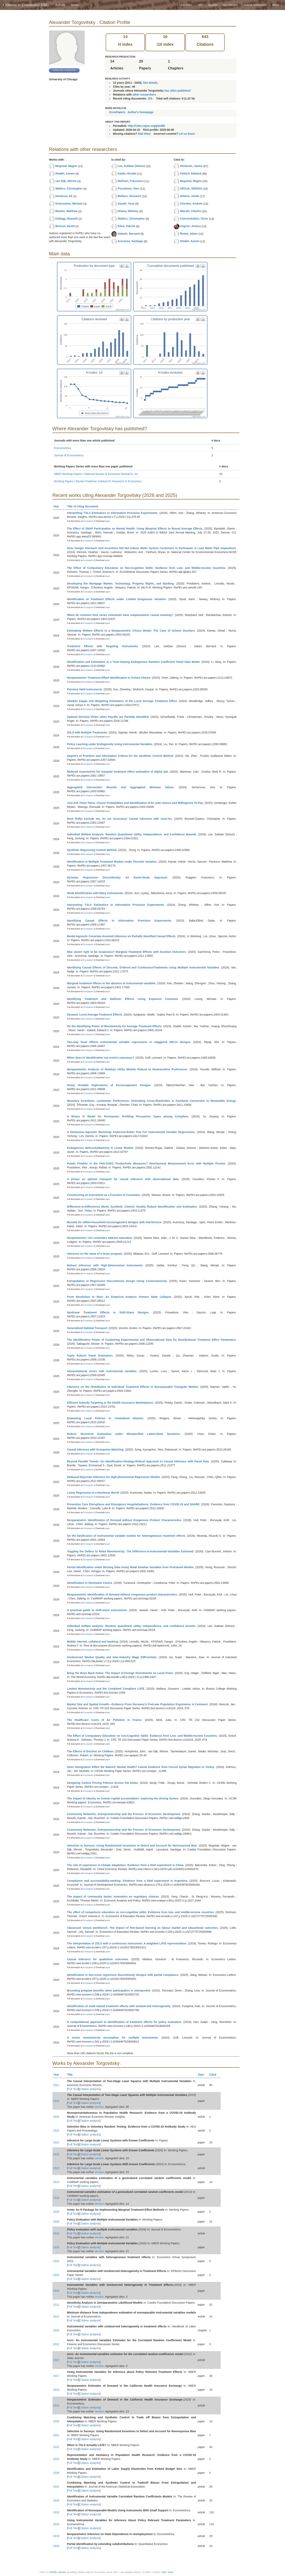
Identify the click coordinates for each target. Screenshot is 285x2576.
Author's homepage (140, 112)
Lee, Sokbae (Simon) (131, 166)
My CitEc (186, 5)
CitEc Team (167, 2572)
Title (71, 2074)
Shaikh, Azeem (65, 173)
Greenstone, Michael (68, 203)
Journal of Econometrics (69, 455)
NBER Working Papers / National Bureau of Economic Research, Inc (96, 474)
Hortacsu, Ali (63, 196)
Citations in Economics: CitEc (26, 5)
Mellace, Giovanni (129, 196)
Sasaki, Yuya (126, 203)
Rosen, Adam (189, 233)
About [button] (277, 5)
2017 (56, 2316)
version (99, 2106)
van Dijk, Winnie (65, 181)
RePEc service (58, 2572)
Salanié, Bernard (129, 233)
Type (202, 2074)
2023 (56, 2130)
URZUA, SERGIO (191, 188)
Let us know (187, 133)
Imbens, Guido (189, 196)
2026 (56, 2472)
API (200, 5)
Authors (60, 5)
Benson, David (64, 226)
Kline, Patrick (126, 226)
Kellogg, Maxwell (66, 218)
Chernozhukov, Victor (194, 218)
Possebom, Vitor (128, 188)
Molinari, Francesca (130, 181)
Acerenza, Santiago (130, 241)
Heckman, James (191, 166)
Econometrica (62, 448)
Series (75, 5)
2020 (56, 2154)
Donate (212, 5)
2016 (56, 2500)
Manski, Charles (190, 211)
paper (107, 521)
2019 (56, 2100)
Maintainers (230, 5)
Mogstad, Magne (66, 166)
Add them (144, 133)
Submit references (255, 5)
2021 (56, 2085)
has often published (177, 90)
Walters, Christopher (68, 188)
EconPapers (117, 112)
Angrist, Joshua (190, 226)
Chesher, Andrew (191, 203)
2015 (56, 2512)
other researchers (144, 94)
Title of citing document (84, 506)
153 (150, 98)
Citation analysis (90, 2089)
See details (150, 82)
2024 (56, 2116)
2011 (56, 2304)
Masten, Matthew (66, 211)
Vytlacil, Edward (190, 173)
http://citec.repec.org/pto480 (146, 125)
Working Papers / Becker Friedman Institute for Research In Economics (98, 481)
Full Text (73, 2089)
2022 (56, 2344)
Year (58, 506)
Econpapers (88, 521)
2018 (56, 2524)
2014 (56, 2182)
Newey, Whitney (128, 211)
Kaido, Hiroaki (127, 173)
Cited (214, 2074)
